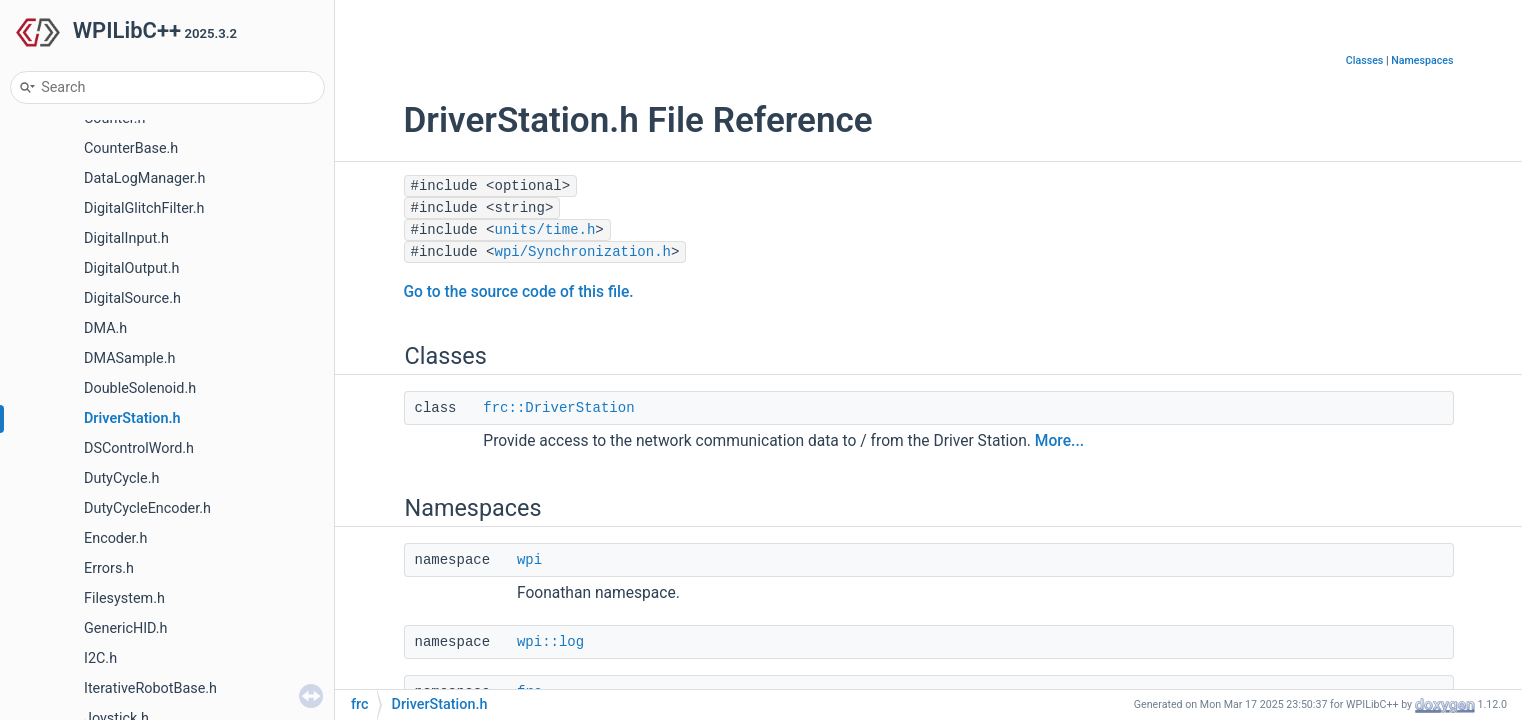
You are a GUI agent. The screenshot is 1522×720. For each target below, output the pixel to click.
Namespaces (1422, 60)
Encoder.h (115, 538)
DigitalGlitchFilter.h (144, 208)
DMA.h (105, 328)
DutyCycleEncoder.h (147, 508)
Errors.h (109, 568)
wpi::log (550, 642)
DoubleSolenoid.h (140, 388)
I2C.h (100, 658)
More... (1059, 441)
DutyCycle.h (121, 478)
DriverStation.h (132, 418)
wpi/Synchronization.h (583, 252)
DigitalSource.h (132, 298)
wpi (529, 560)
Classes (1365, 60)
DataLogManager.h (144, 178)
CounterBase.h (131, 148)
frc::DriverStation (558, 408)
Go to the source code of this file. (519, 292)
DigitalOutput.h (132, 268)
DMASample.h (129, 358)
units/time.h (545, 230)
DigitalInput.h (126, 238)
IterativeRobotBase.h (150, 688)
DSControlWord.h (139, 448)
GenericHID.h (126, 628)
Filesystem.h (124, 598)
